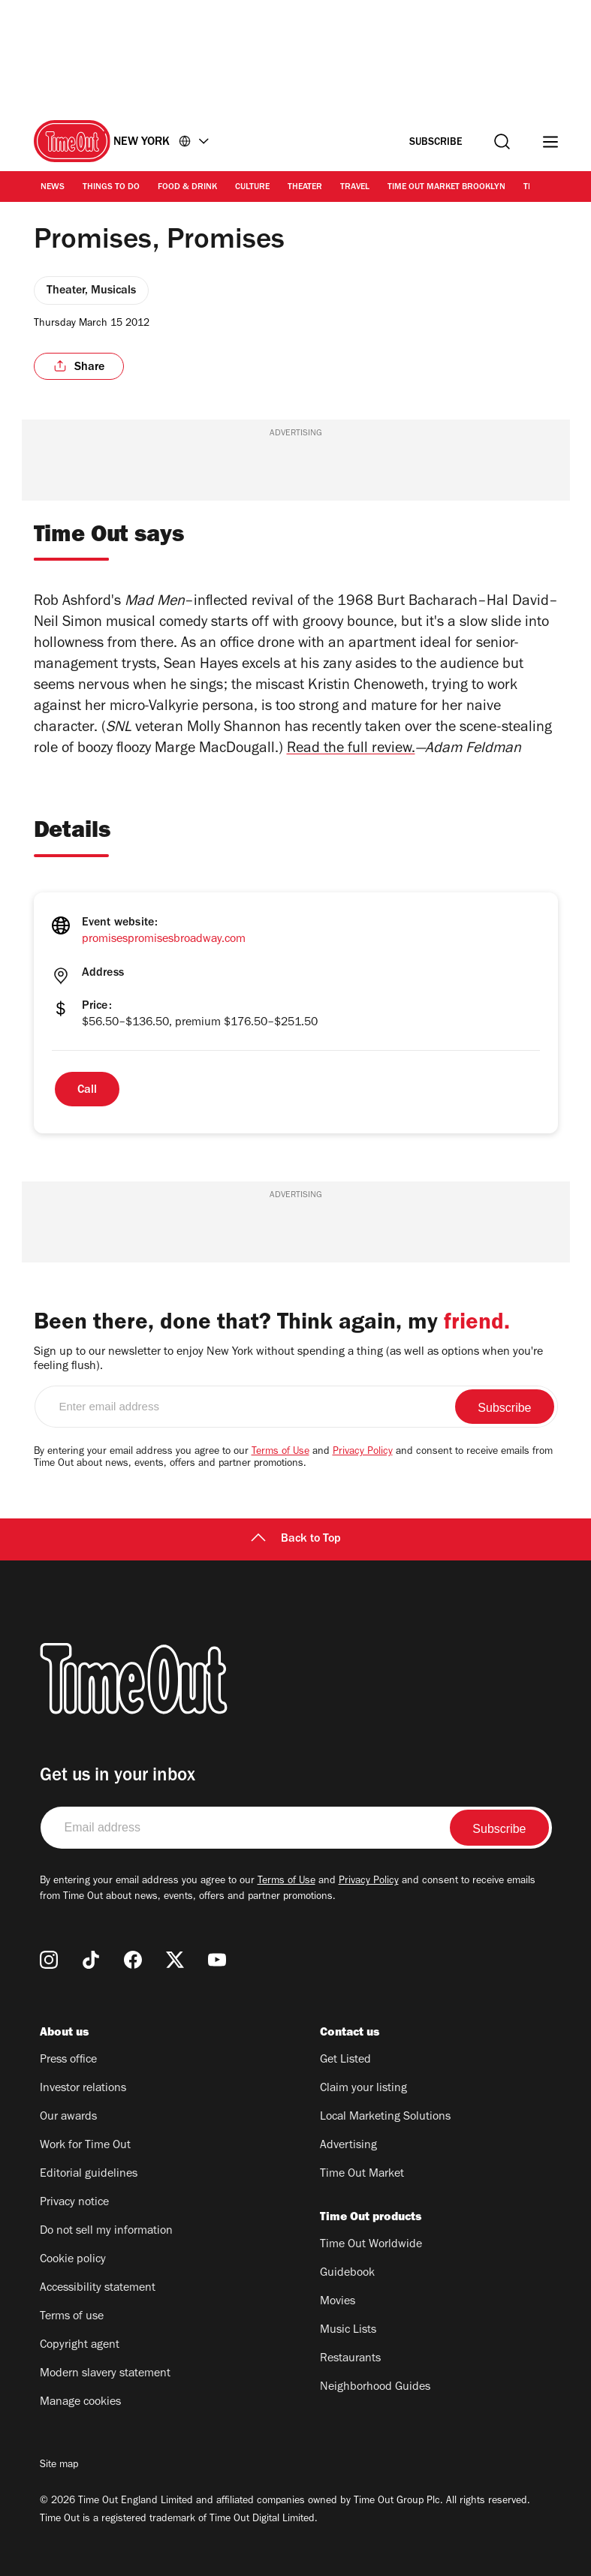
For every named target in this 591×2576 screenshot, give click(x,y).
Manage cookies (80, 2403)
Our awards (68, 2117)
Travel (354, 187)
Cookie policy (73, 2260)
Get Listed (345, 2060)
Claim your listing (363, 2089)
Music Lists (348, 2331)
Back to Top (296, 1539)
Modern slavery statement (105, 2374)
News (53, 187)
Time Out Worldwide (371, 2245)
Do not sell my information (106, 2231)
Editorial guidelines (88, 2174)
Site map (59, 2465)
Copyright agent (79, 2346)
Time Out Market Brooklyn (446, 187)
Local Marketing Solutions (385, 2117)
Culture (252, 187)
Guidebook (347, 2274)
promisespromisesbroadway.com (164, 940)
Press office (68, 2060)
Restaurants (350, 2359)
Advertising (348, 2146)
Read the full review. (351, 749)
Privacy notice (74, 2203)
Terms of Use (280, 1452)
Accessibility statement (97, 2289)
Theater (305, 187)
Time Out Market (362, 2174)
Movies (337, 2302)
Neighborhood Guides (375, 2388)
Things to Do (111, 187)
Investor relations (83, 2089)
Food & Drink (187, 187)
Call (87, 1091)
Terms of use (72, 2317)
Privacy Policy (363, 1452)
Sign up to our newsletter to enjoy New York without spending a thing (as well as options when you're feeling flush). (288, 1360)
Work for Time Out (85, 2146)
